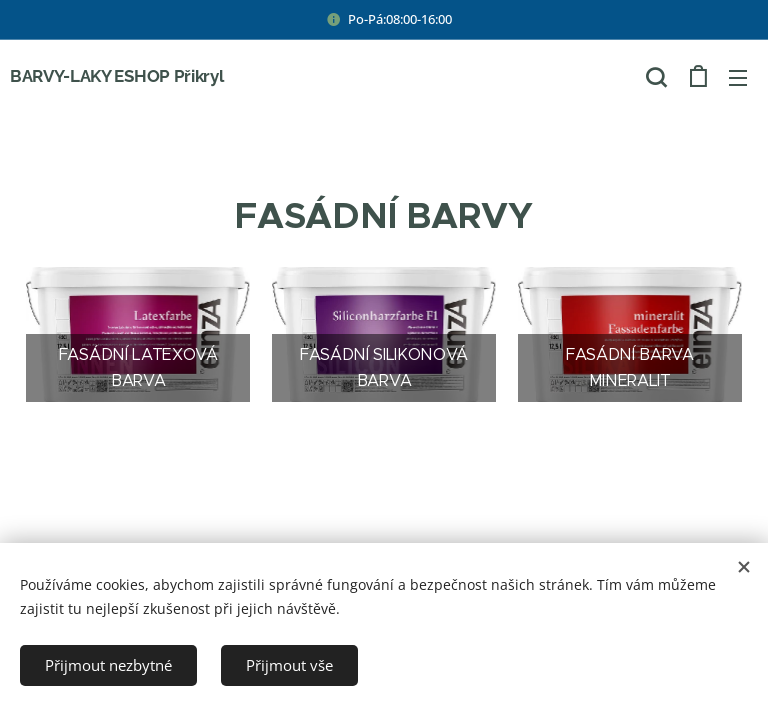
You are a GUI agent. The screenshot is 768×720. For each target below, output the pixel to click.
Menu (738, 78)
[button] (656, 77)
